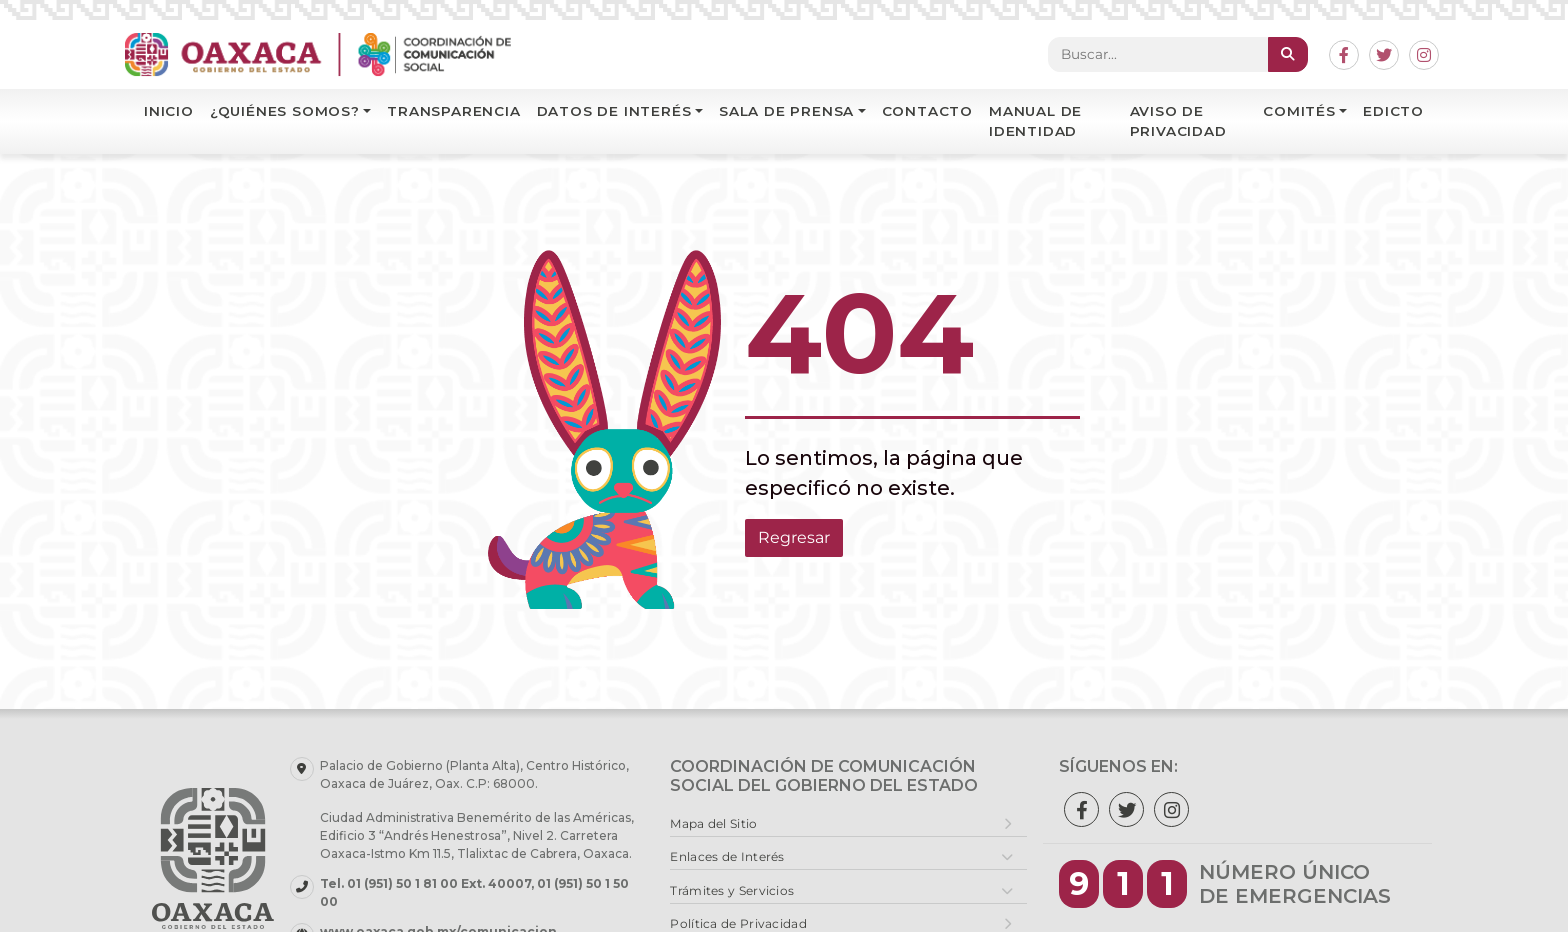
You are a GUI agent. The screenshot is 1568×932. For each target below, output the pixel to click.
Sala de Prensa (786, 111)
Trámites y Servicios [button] (732, 890)
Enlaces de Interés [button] (727, 856)
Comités (1299, 111)
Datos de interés (614, 111)
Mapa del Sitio (713, 823)
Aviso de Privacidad (1178, 121)
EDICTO (1393, 111)
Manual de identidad (1035, 121)
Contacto (927, 111)
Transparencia (453, 111)
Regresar (794, 537)
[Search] (1158, 54)
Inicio (169, 111)
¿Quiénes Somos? (285, 111)
